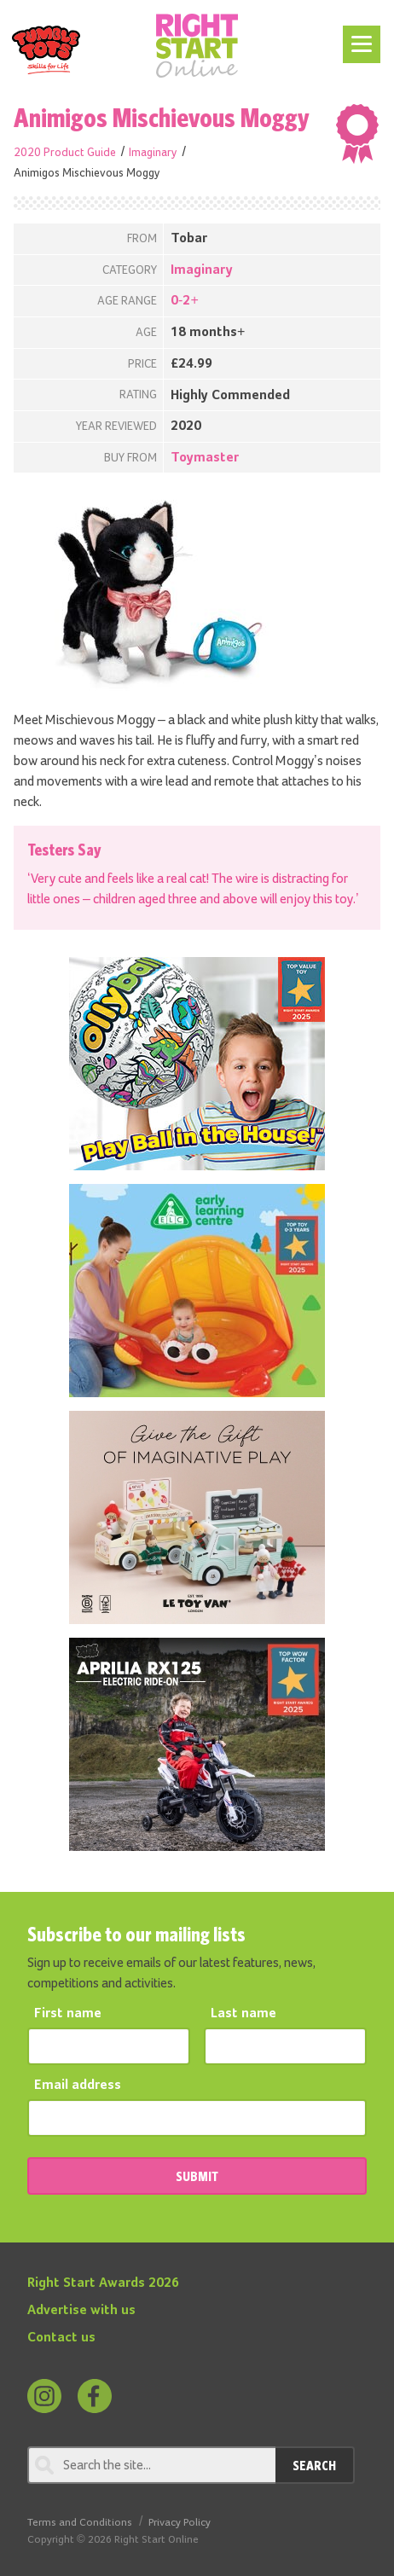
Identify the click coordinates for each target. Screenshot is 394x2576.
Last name (243, 2014)
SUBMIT (197, 2176)
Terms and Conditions (79, 2522)
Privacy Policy (179, 2522)
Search (314, 2465)
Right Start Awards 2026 (103, 2283)
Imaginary (153, 153)
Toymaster (205, 458)
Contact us (61, 2338)
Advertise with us (81, 2311)
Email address (77, 2085)
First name (67, 2014)
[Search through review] (151, 2465)
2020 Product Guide (65, 153)
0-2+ (185, 301)
